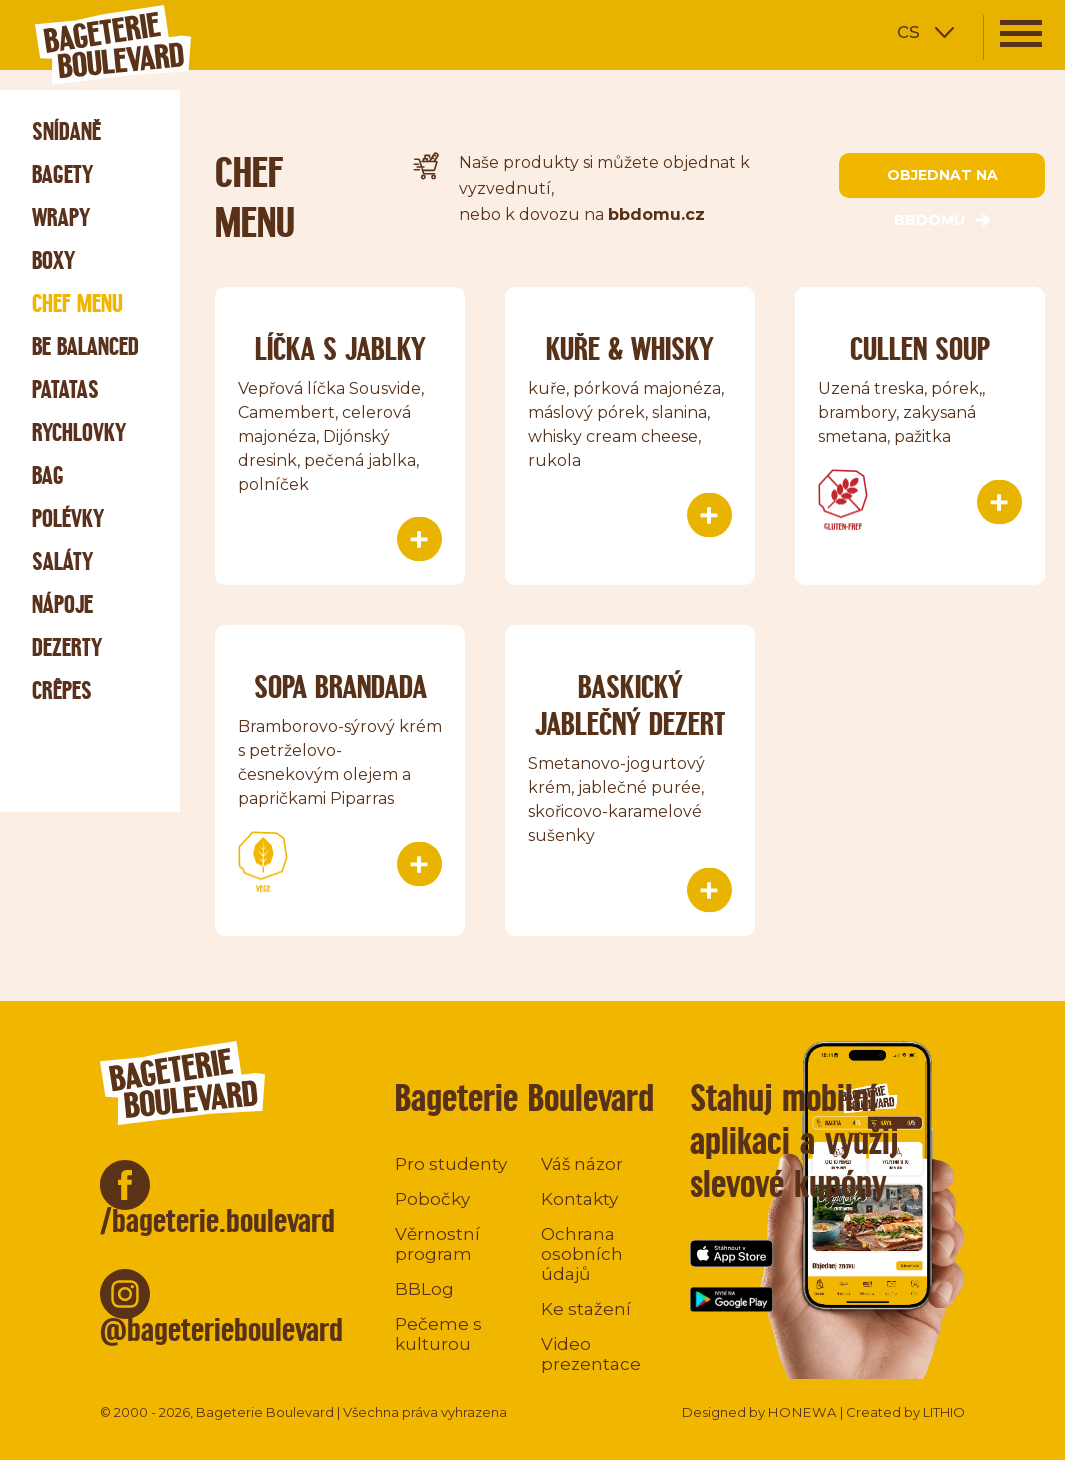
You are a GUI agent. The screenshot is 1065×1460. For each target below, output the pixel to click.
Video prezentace (591, 1354)
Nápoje (62, 604)
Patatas (65, 389)
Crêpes (62, 690)
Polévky (68, 518)
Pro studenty (451, 1164)
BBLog (424, 1289)
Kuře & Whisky (630, 348)
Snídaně (66, 131)
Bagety (62, 174)
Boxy (53, 260)
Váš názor (582, 1164)
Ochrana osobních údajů (582, 1254)
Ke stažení (586, 1309)
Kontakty (579, 1199)
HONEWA (802, 1412)
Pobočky (432, 1199)
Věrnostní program (437, 1244)
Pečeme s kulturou (438, 1334)
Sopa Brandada (340, 686)
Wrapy (61, 217)
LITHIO (944, 1412)
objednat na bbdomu (942, 182)
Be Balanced (85, 346)
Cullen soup (920, 348)
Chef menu (77, 303)
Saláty (62, 561)
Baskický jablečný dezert (630, 705)
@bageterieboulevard (221, 1329)
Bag (48, 475)
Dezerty (67, 647)
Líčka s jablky (340, 348)
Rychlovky (79, 432)
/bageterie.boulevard (217, 1220)
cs (908, 30)
